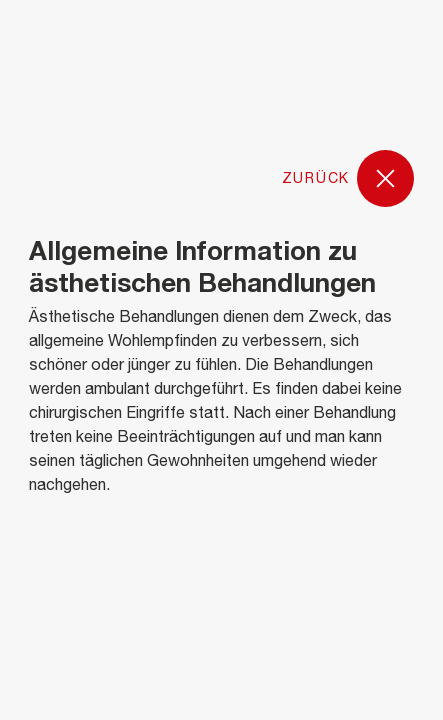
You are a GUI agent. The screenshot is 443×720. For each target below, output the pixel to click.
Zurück (348, 179)
